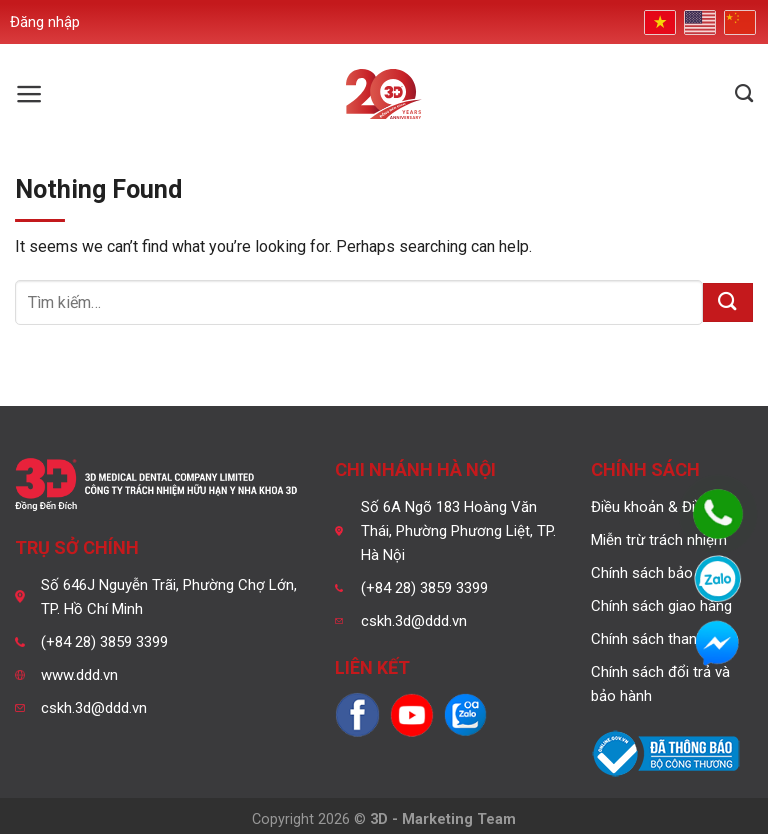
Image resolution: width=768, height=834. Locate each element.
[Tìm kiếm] (744, 94)
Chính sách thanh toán (665, 639)
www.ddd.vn (79, 675)
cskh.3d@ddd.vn (94, 708)
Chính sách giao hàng (661, 606)
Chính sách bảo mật (657, 573)
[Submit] (728, 302)
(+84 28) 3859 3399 (104, 642)
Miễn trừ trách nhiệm (659, 540)
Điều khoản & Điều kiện (666, 507)
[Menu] (29, 94)
